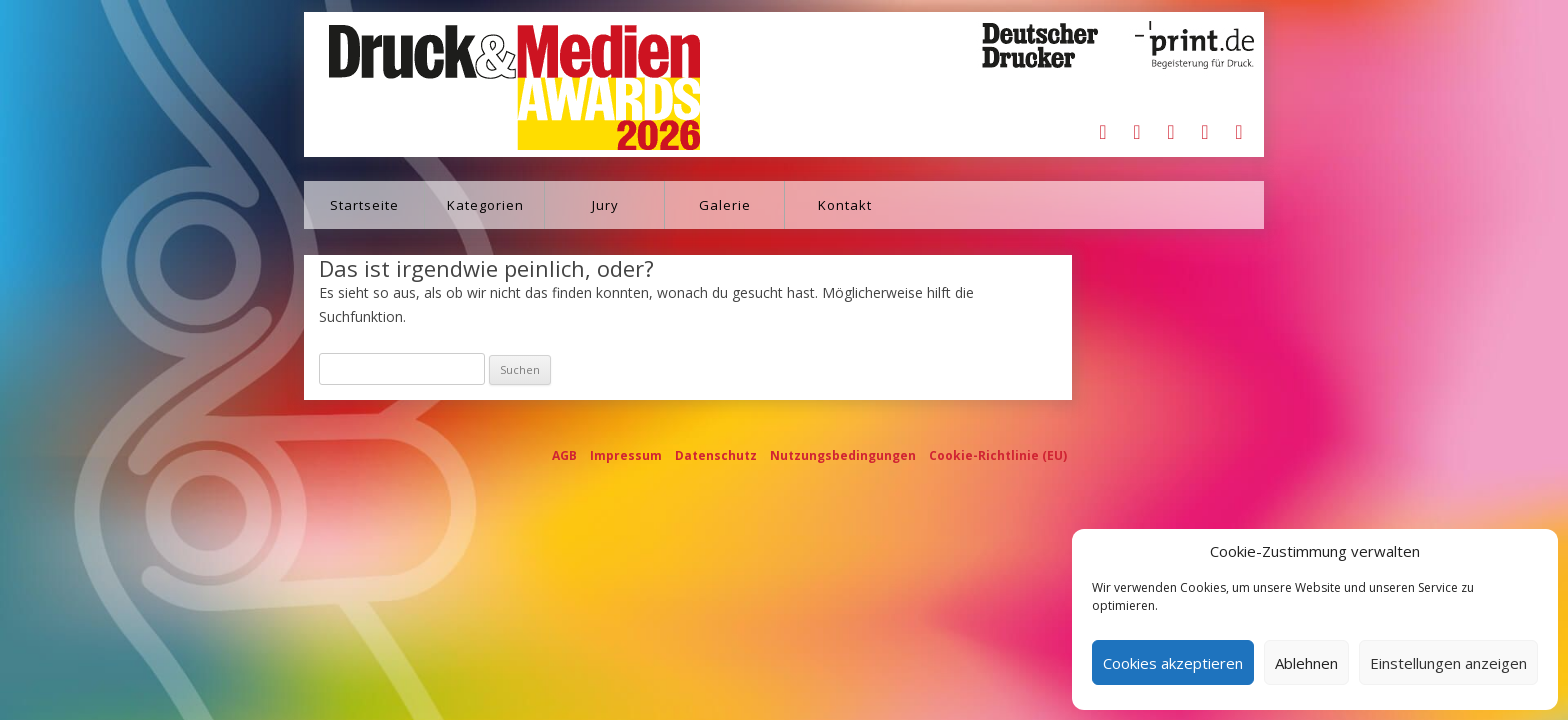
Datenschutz (716, 455)
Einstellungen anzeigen (1448, 663)
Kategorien (485, 205)
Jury (605, 205)
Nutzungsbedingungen (843, 455)
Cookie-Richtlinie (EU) (998, 455)
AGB (564, 455)
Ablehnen (1306, 663)
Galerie (725, 205)
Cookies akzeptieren (1173, 663)
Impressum (626, 455)
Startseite (364, 205)
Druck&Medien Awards (495, 84)
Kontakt (845, 205)
